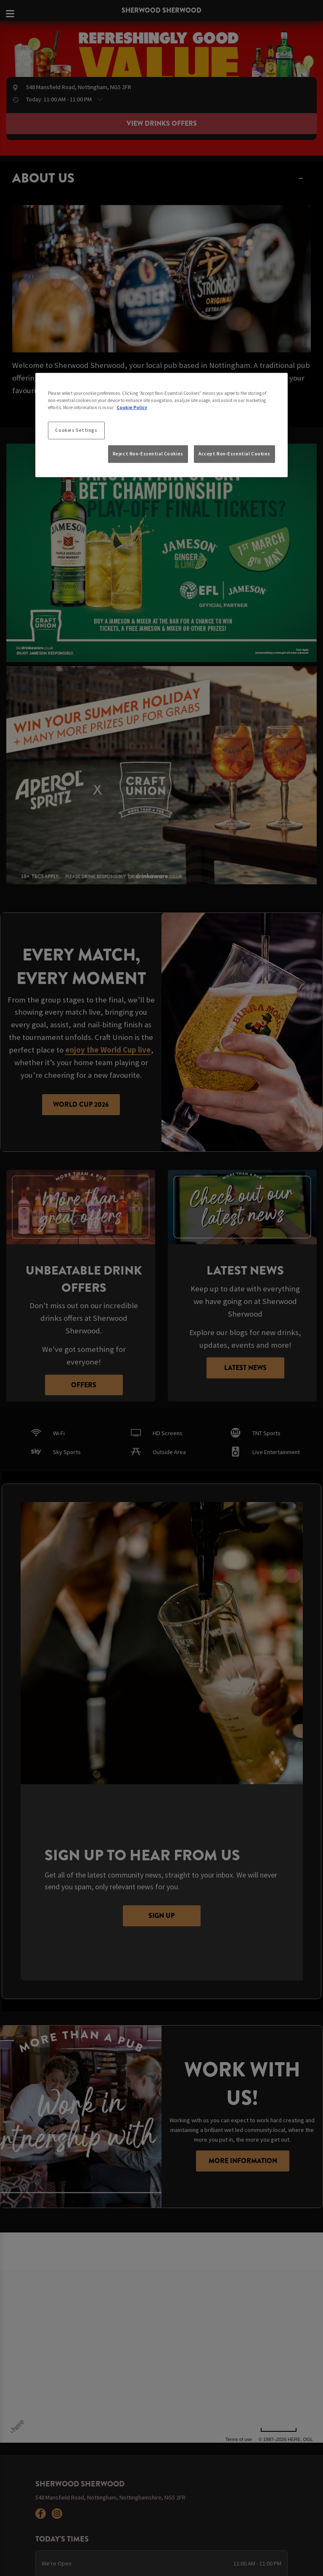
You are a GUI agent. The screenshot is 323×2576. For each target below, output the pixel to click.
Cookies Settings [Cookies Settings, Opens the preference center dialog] (76, 430)
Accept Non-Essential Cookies (234, 454)
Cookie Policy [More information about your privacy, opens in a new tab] (131, 407)
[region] (161, 425)
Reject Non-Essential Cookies (148, 454)
